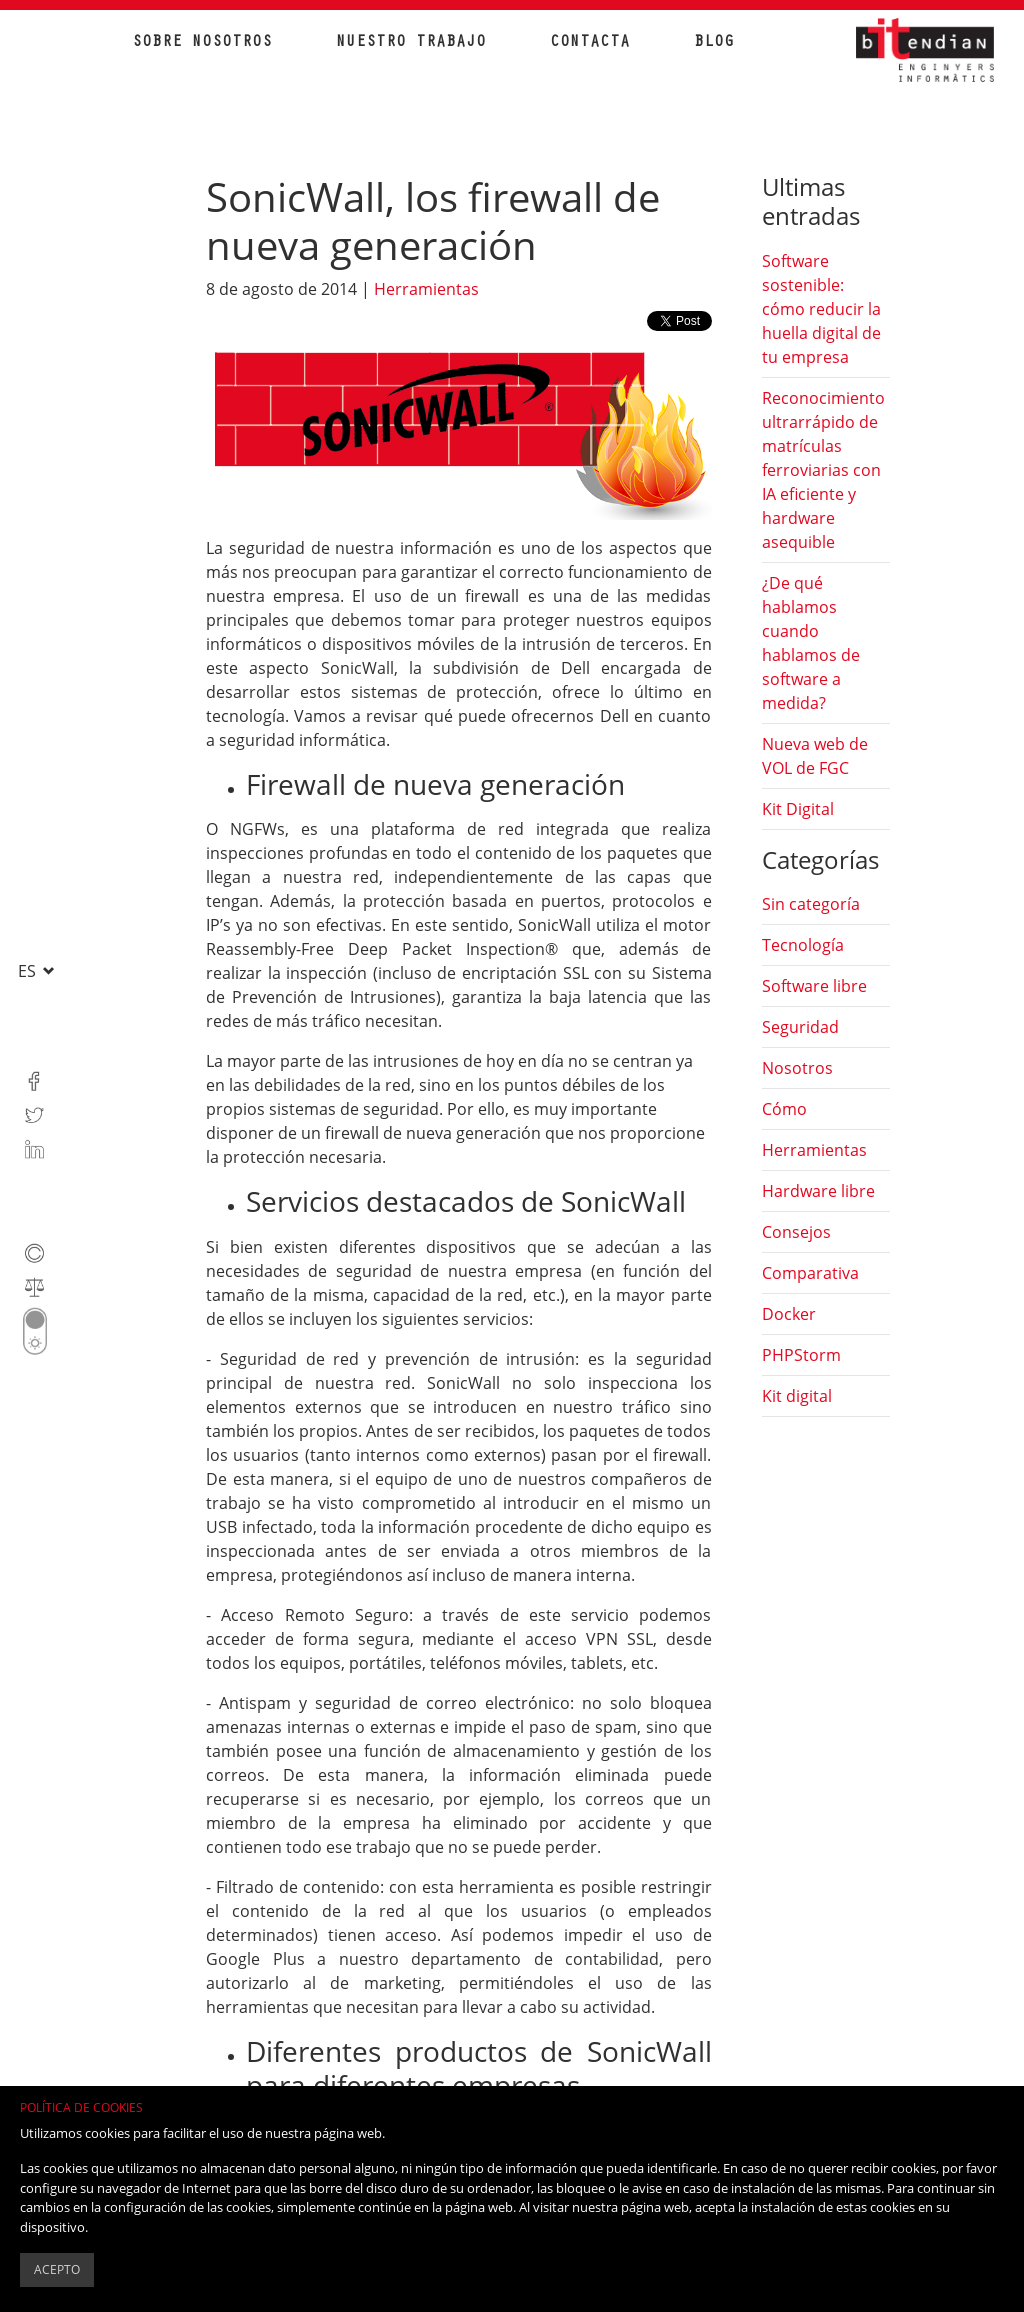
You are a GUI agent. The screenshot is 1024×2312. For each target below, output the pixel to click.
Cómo (784, 1109)
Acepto (57, 2269)
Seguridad (800, 1027)
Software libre (814, 986)
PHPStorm (801, 1355)
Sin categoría (811, 904)
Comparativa (810, 1273)
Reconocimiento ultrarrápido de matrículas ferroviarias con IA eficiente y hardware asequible (823, 470)
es (29, 971)
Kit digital (797, 1396)
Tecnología (803, 945)
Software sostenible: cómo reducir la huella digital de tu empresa (821, 309)
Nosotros (797, 1068)
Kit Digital (798, 809)
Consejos (796, 1232)
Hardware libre (818, 1191)
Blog (714, 43)
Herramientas (426, 289)
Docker (789, 1314)
